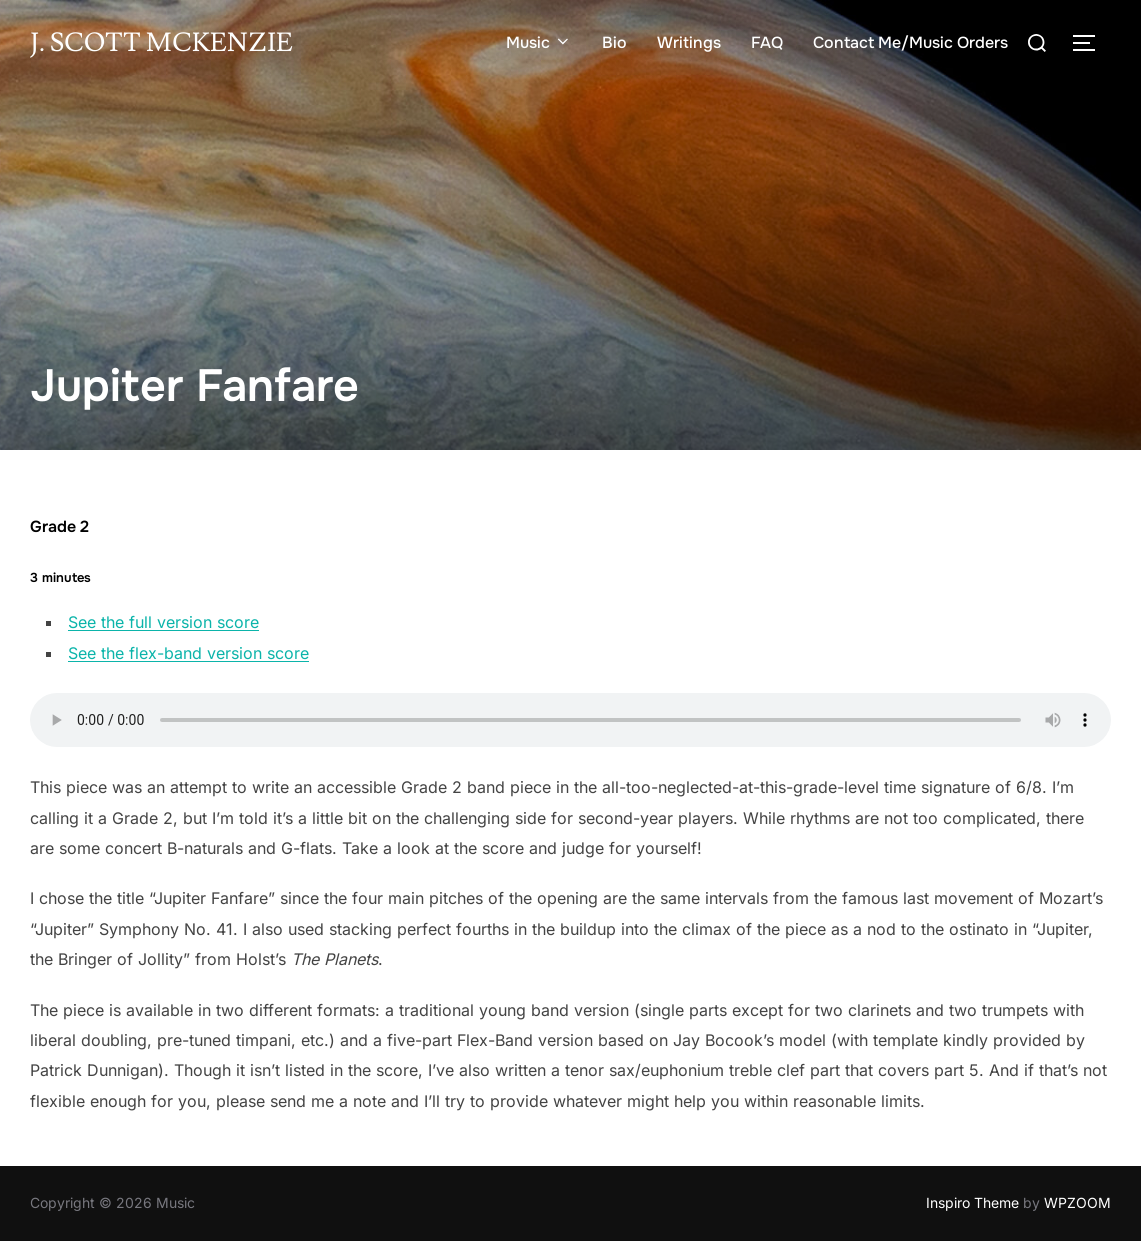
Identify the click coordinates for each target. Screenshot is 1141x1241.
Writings (689, 42)
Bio (614, 42)
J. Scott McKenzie (161, 43)
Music (539, 42)
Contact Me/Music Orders (910, 42)
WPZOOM (1077, 1202)
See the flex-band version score (188, 653)
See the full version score (163, 622)
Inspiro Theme (972, 1202)
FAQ (767, 42)
